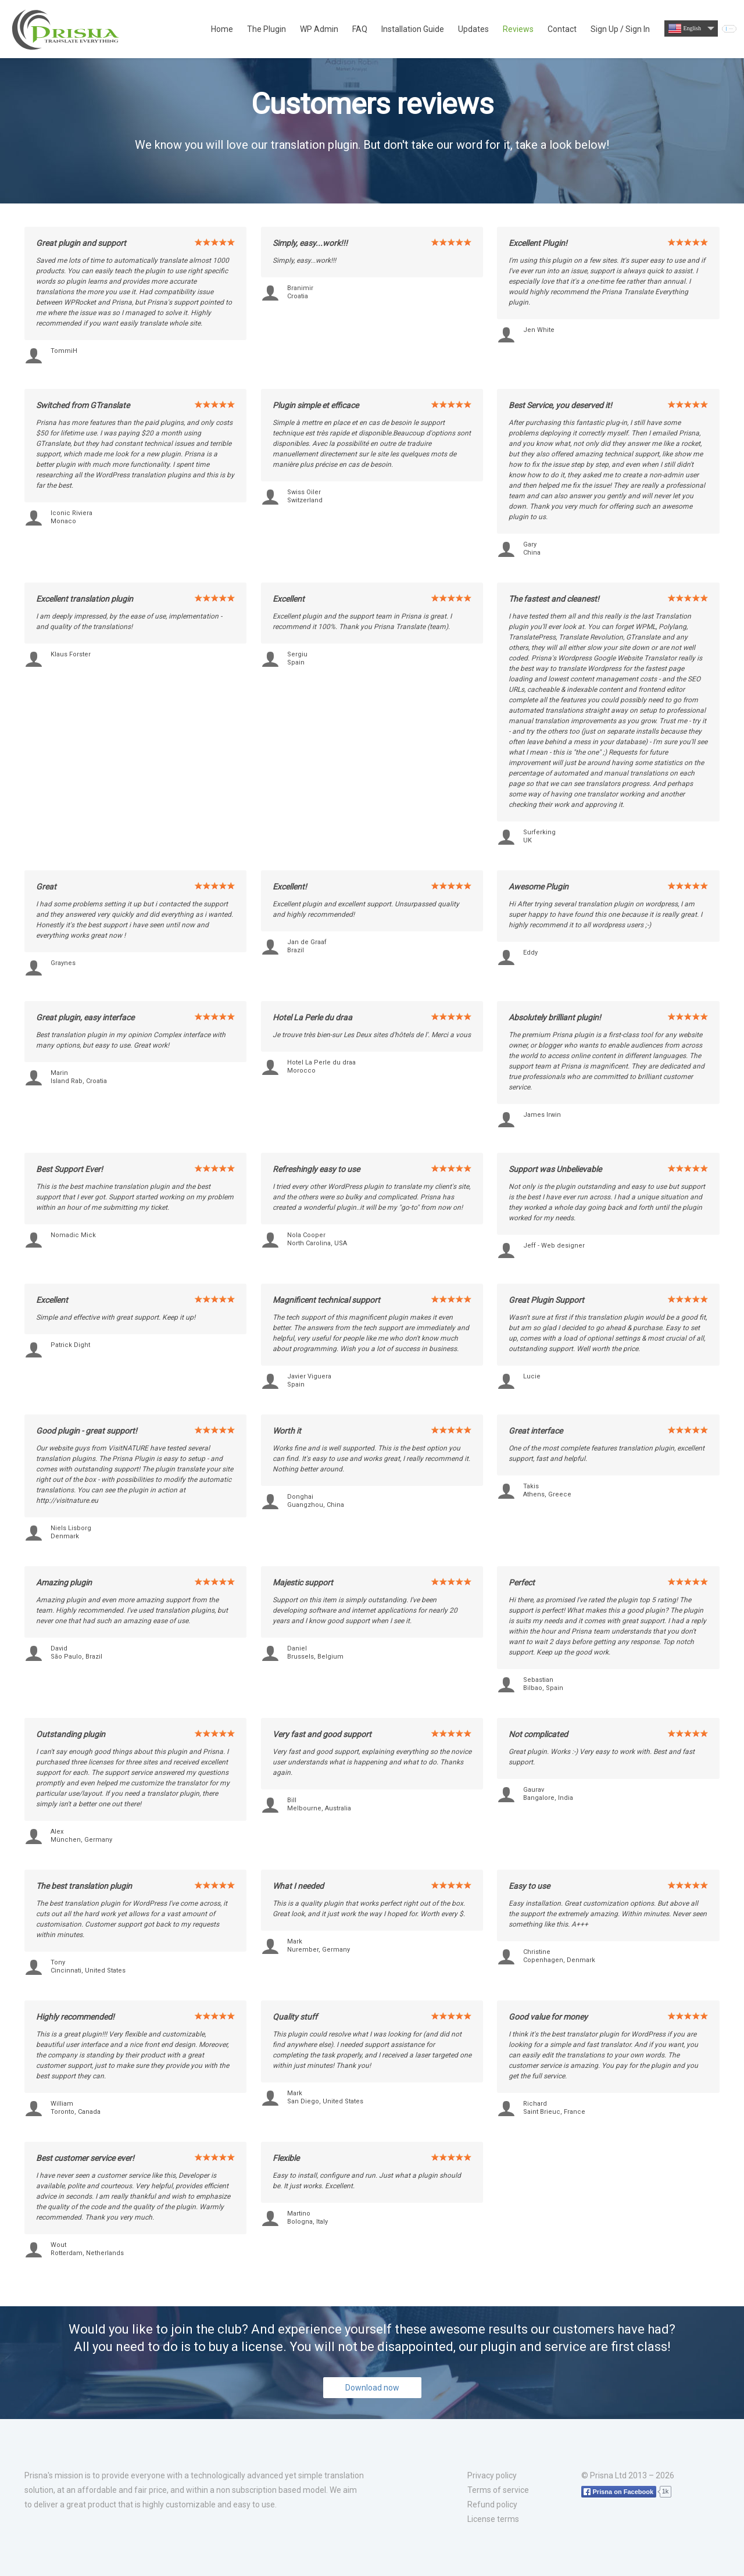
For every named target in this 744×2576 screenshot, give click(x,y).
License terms (493, 2519)
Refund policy (492, 2504)
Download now (372, 2387)
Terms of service (498, 2490)
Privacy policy (492, 2475)
